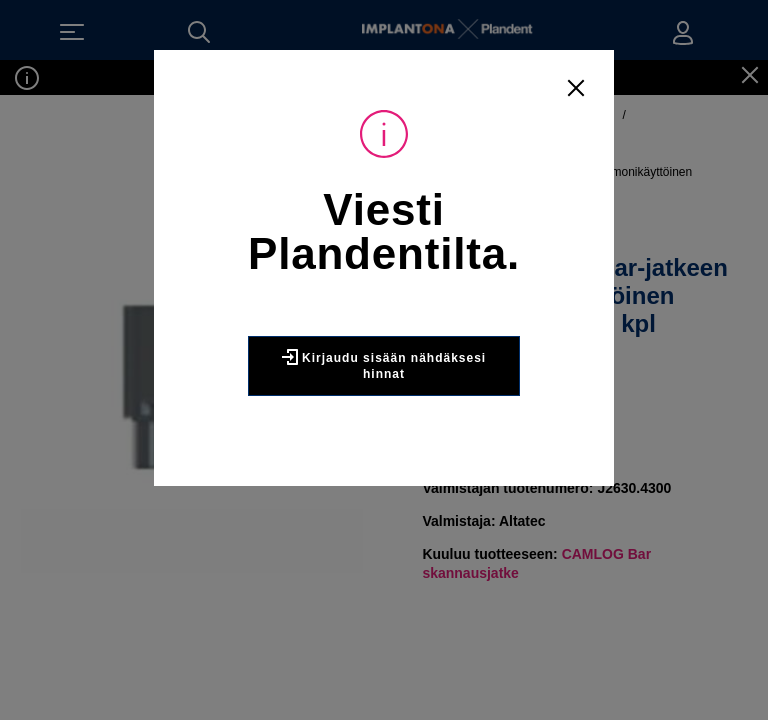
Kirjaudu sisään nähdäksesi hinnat (384, 365)
